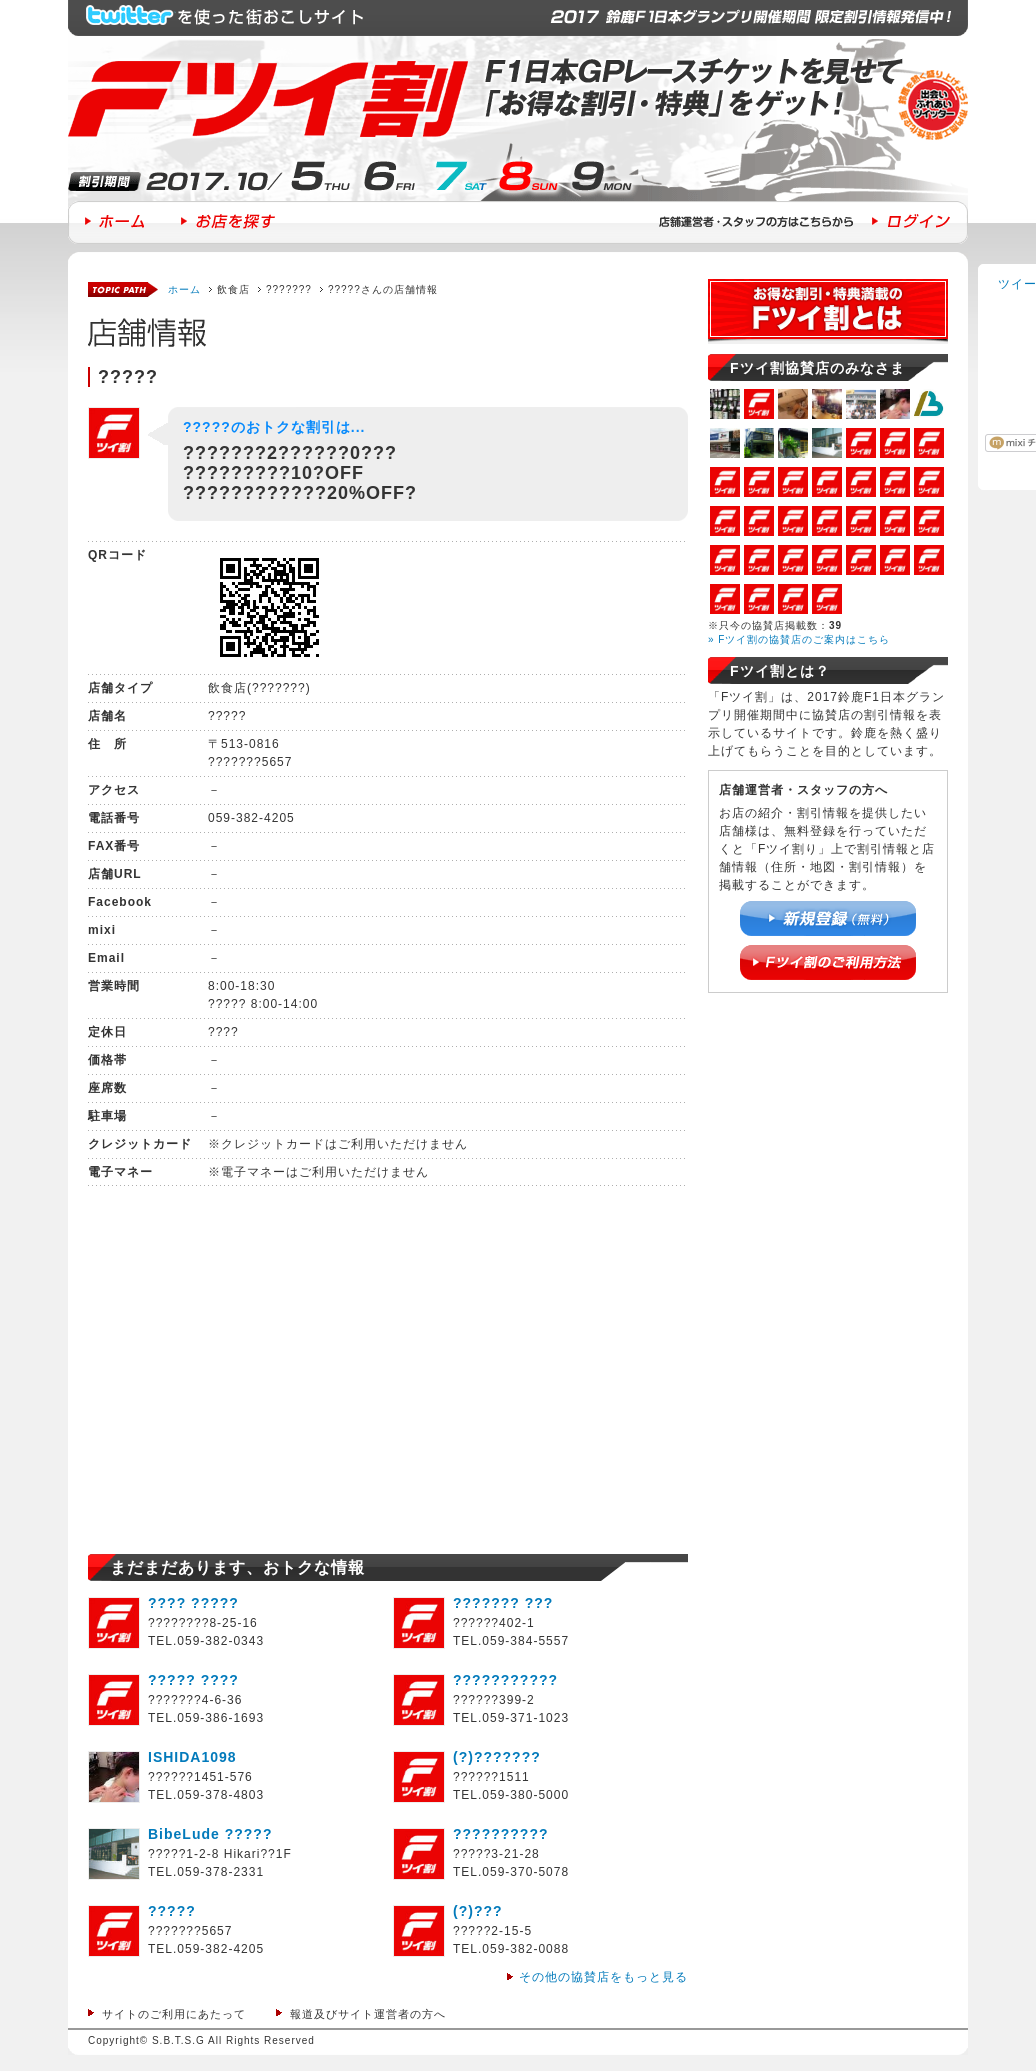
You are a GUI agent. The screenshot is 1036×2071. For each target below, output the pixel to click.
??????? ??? (503, 1603)
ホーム (184, 289)
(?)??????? (497, 1757)
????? (172, 1911)
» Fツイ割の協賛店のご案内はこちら (799, 639)
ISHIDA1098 (192, 1757)
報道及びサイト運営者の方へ (368, 2014)
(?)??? (478, 1911)
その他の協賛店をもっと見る (603, 1977)
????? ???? (193, 1680)
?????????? (501, 1834)
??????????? (505, 1680)
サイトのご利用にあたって (174, 2014)
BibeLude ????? (210, 1834)
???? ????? (193, 1603)
